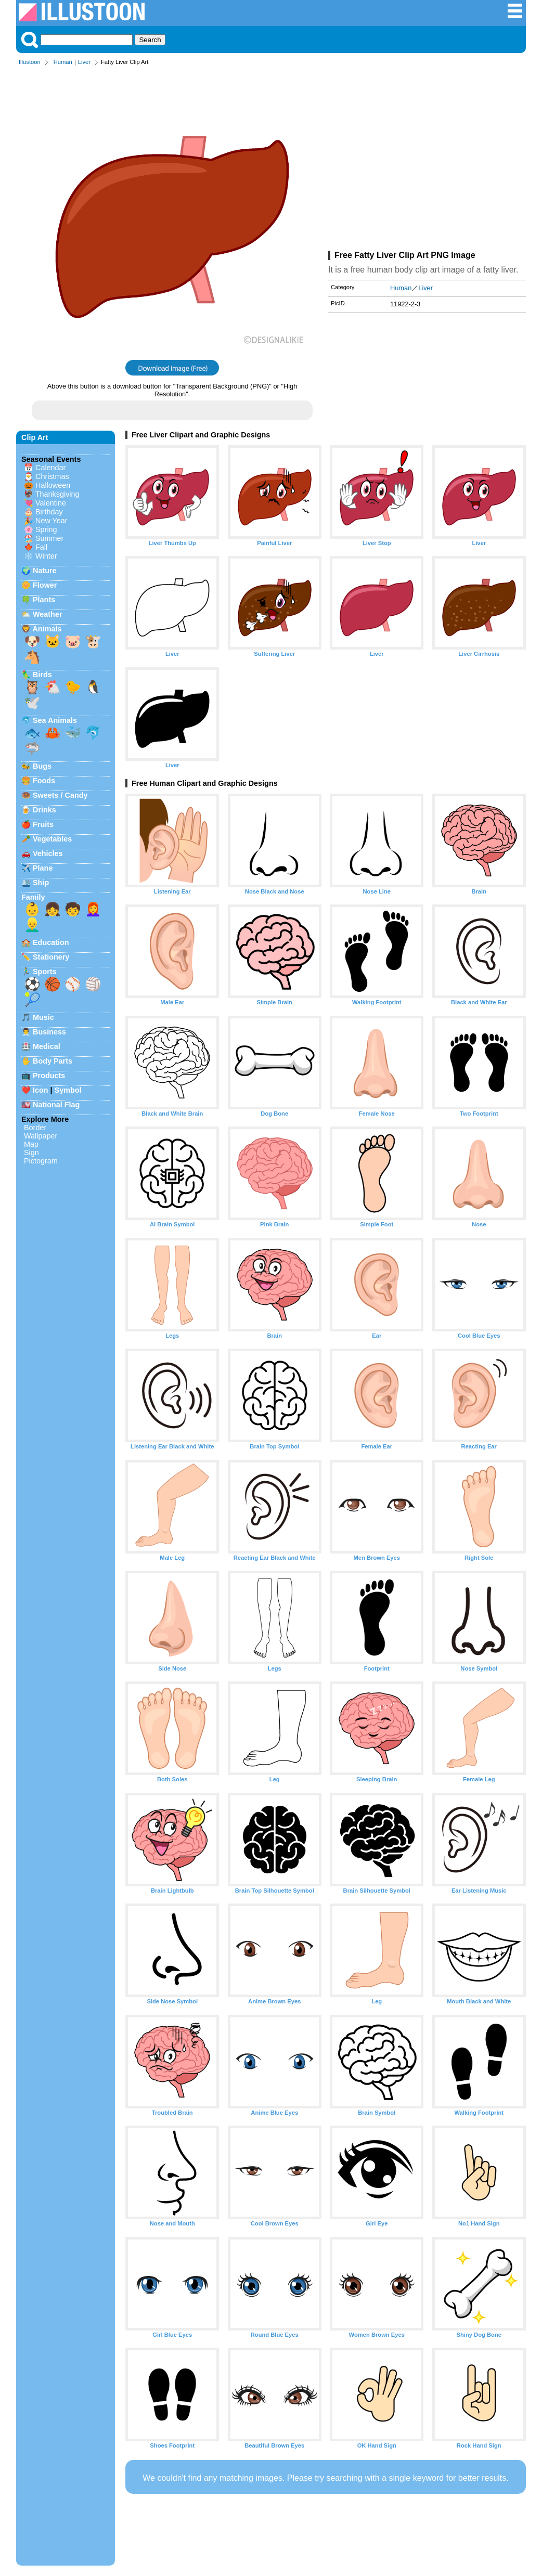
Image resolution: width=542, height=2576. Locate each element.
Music (43, 1017)
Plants (44, 600)
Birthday (49, 512)
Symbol (68, 1090)
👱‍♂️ (32, 924)
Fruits (43, 824)
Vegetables (52, 839)
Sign (31, 1152)
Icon (40, 1090)
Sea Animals (55, 720)
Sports (45, 971)
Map (31, 1144)
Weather (47, 614)
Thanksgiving (57, 494)
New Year (51, 520)
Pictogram (41, 1161)
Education (51, 942)
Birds (42, 674)
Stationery (51, 957)
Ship (41, 882)
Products (49, 1075)
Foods (44, 780)
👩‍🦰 (93, 909)
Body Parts (52, 1061)
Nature (45, 570)
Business (49, 1032)
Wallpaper (40, 1136)
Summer (49, 538)
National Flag (56, 1105)
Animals (46, 629)
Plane (43, 868)
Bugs (42, 766)
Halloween (52, 485)
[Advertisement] (427, 160)
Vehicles (48, 853)
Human (63, 62)
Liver (84, 62)
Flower (45, 585)
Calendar (50, 467)
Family (33, 897)
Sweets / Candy (60, 795)
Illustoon (30, 62)
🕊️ (32, 702)
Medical (46, 1046)
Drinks (44, 810)
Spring (46, 529)
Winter (46, 556)
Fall (41, 547)
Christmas (52, 476)
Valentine (50, 503)
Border (35, 1127)
